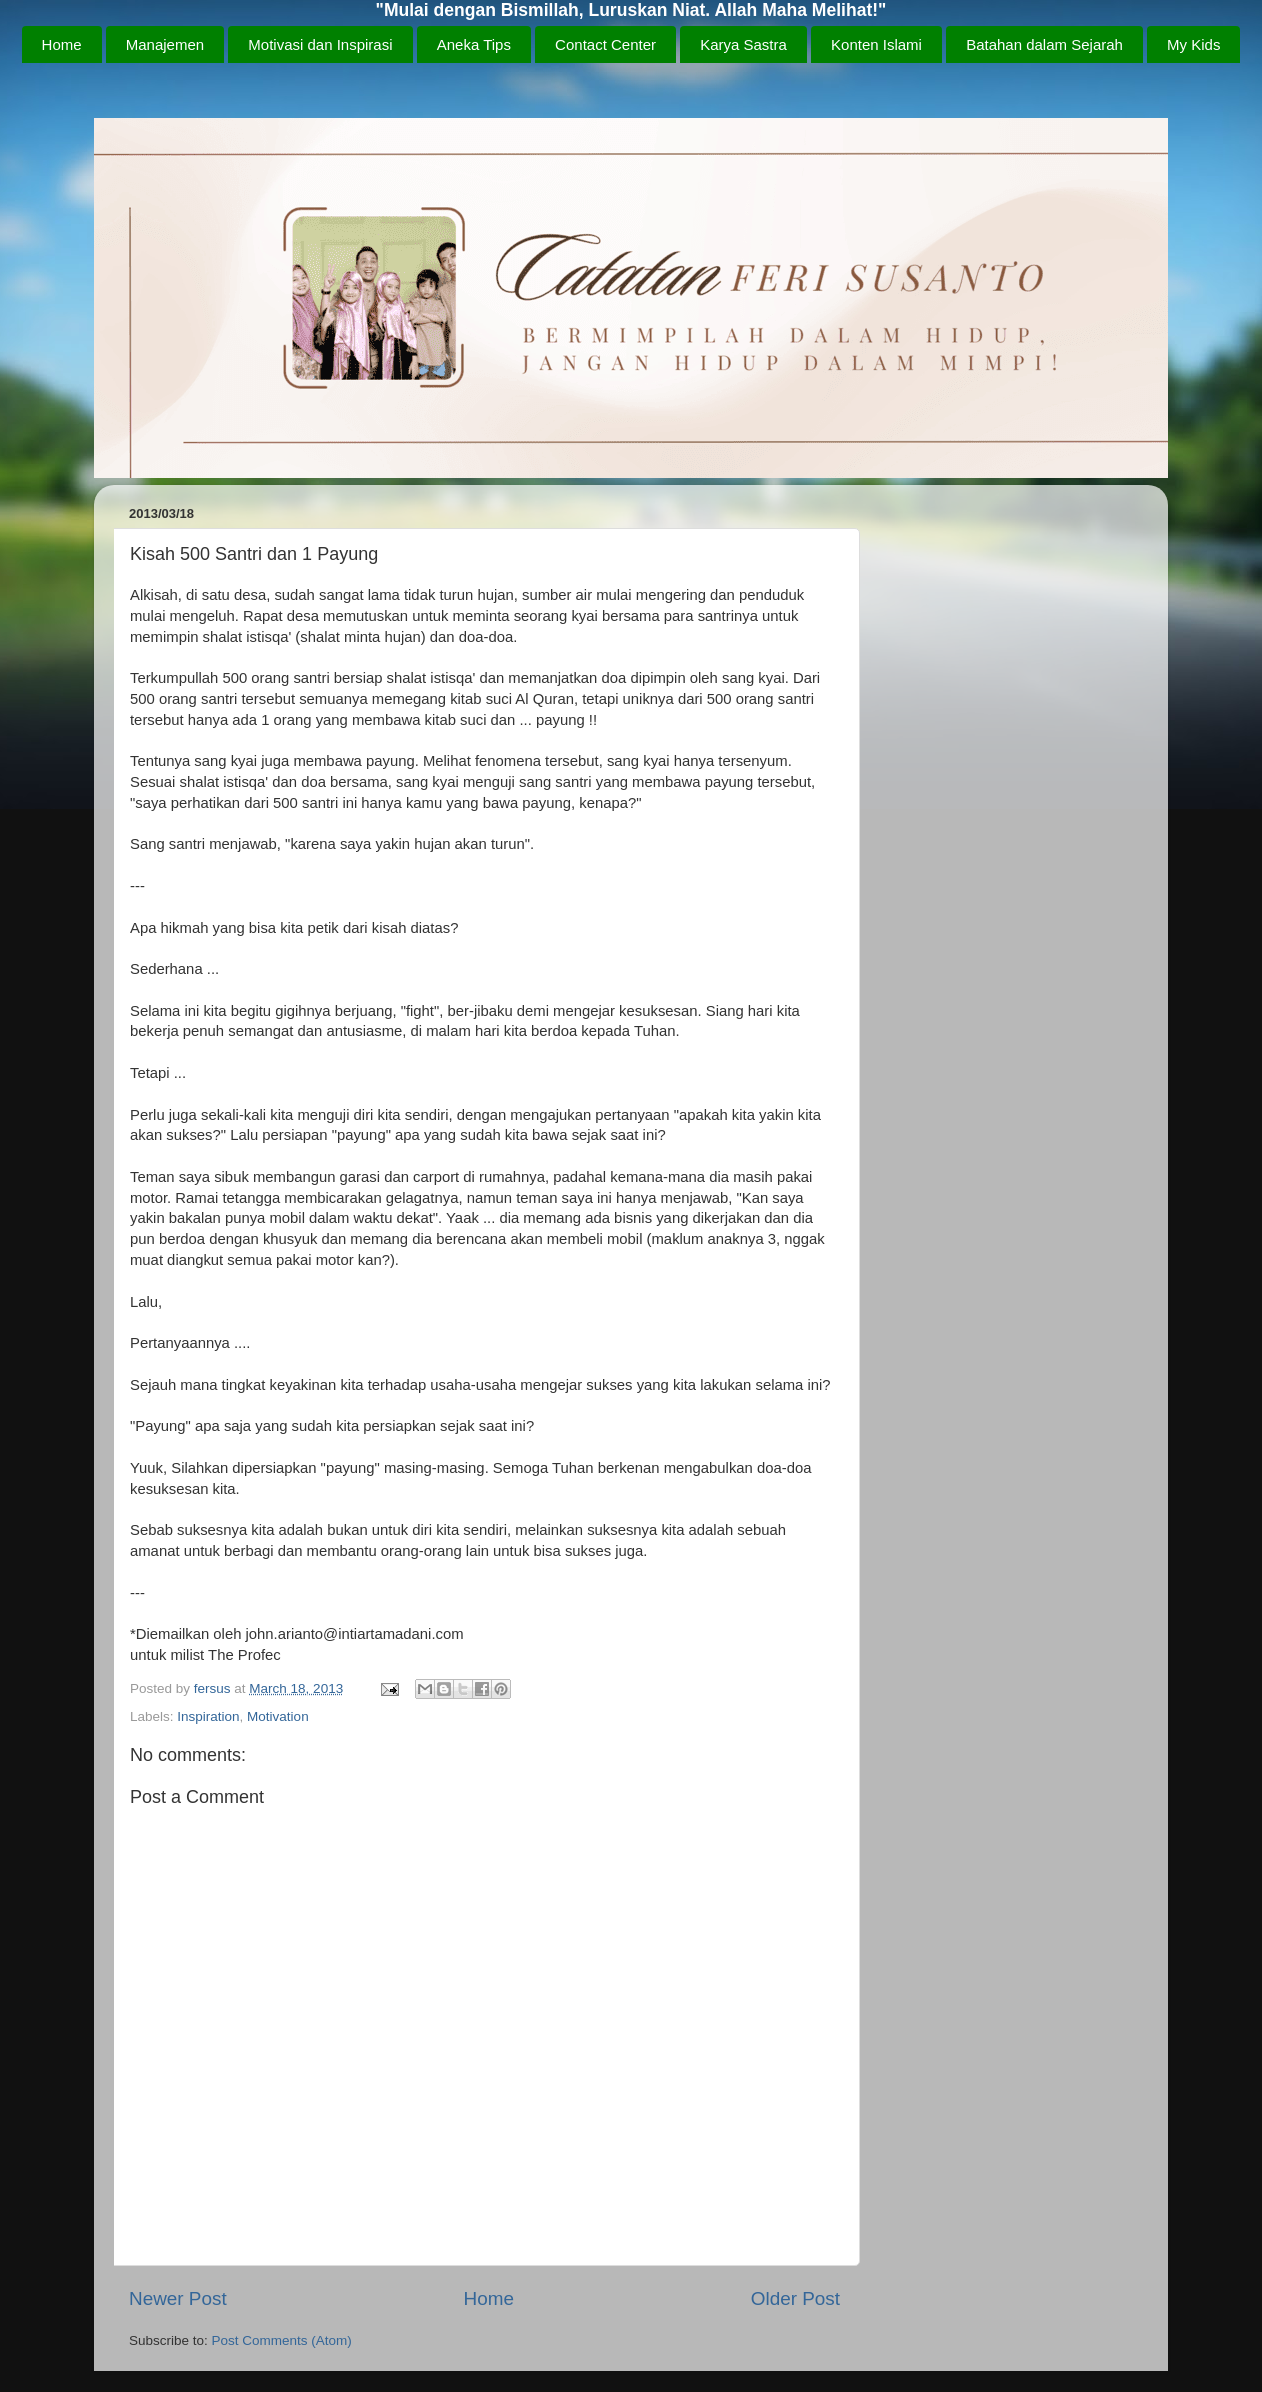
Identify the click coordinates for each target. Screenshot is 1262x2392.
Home (62, 44)
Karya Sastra (743, 44)
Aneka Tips (474, 44)
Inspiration (208, 1716)
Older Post (795, 2298)
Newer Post (178, 2298)
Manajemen (165, 44)
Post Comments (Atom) (282, 2340)
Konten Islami (876, 44)
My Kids (1193, 44)
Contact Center (605, 44)
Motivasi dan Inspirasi (320, 44)
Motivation (278, 1716)
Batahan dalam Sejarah (1044, 44)
